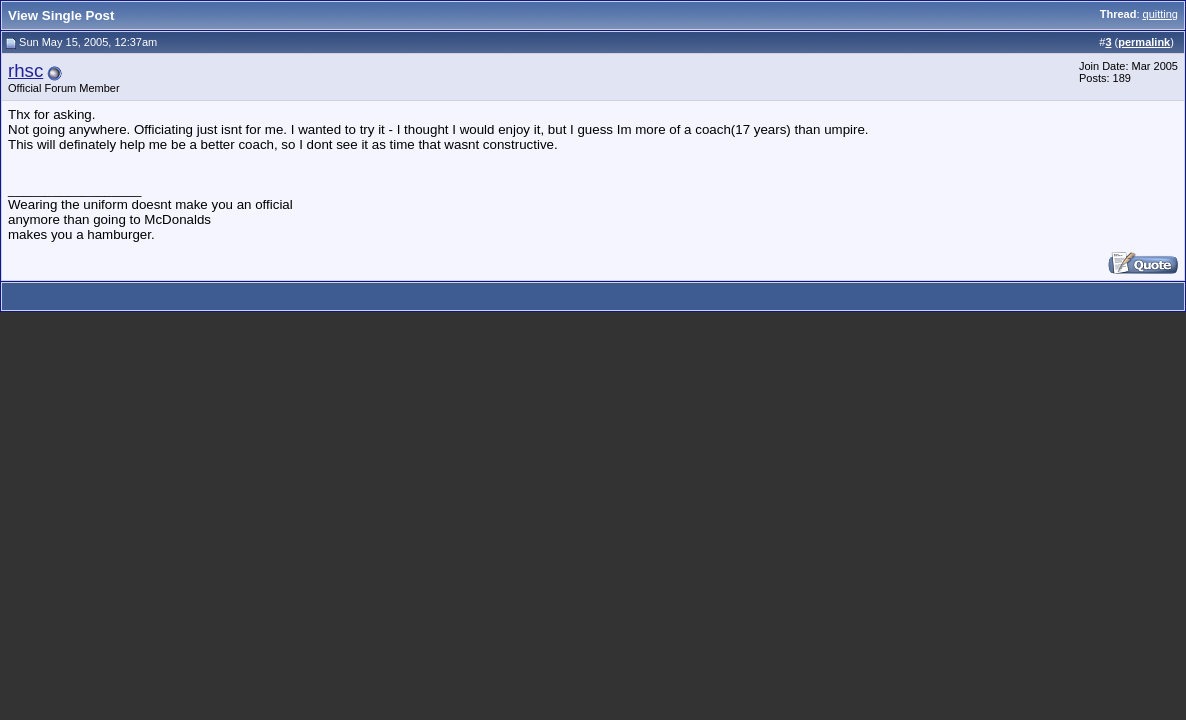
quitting (1160, 14)
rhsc (25, 70)
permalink (1144, 42)
